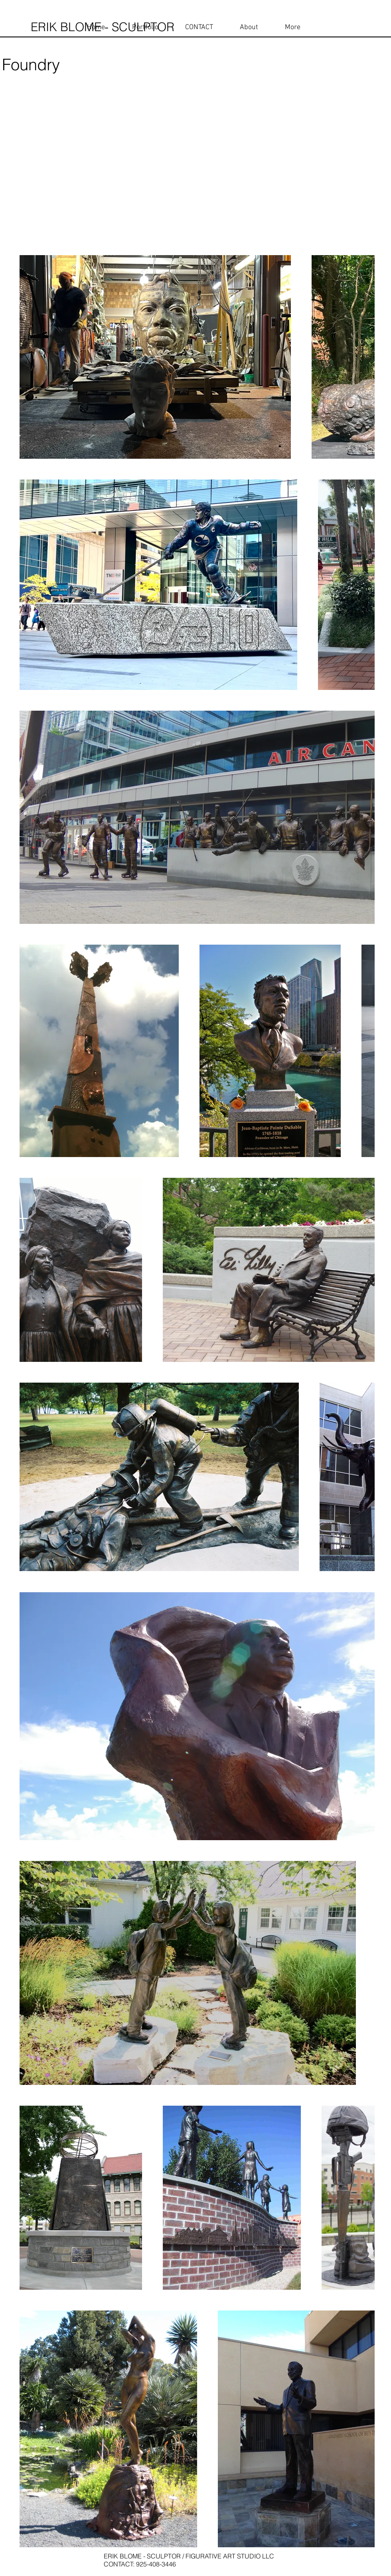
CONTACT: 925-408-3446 (141, 2564)
